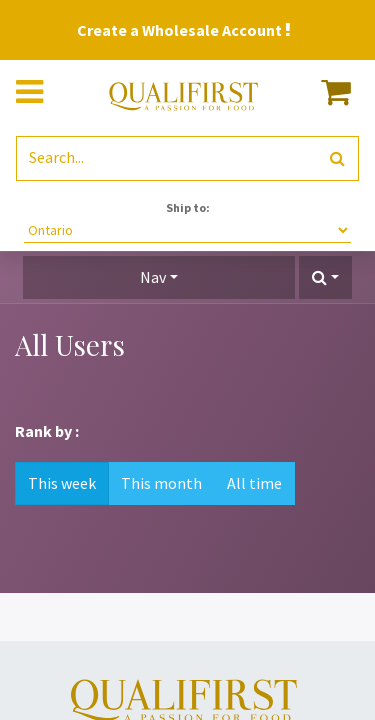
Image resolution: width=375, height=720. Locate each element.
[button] (325, 277)
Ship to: (188, 207)
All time (254, 483)
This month (161, 483)
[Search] (337, 158)
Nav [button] (153, 277)
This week (62, 483)
